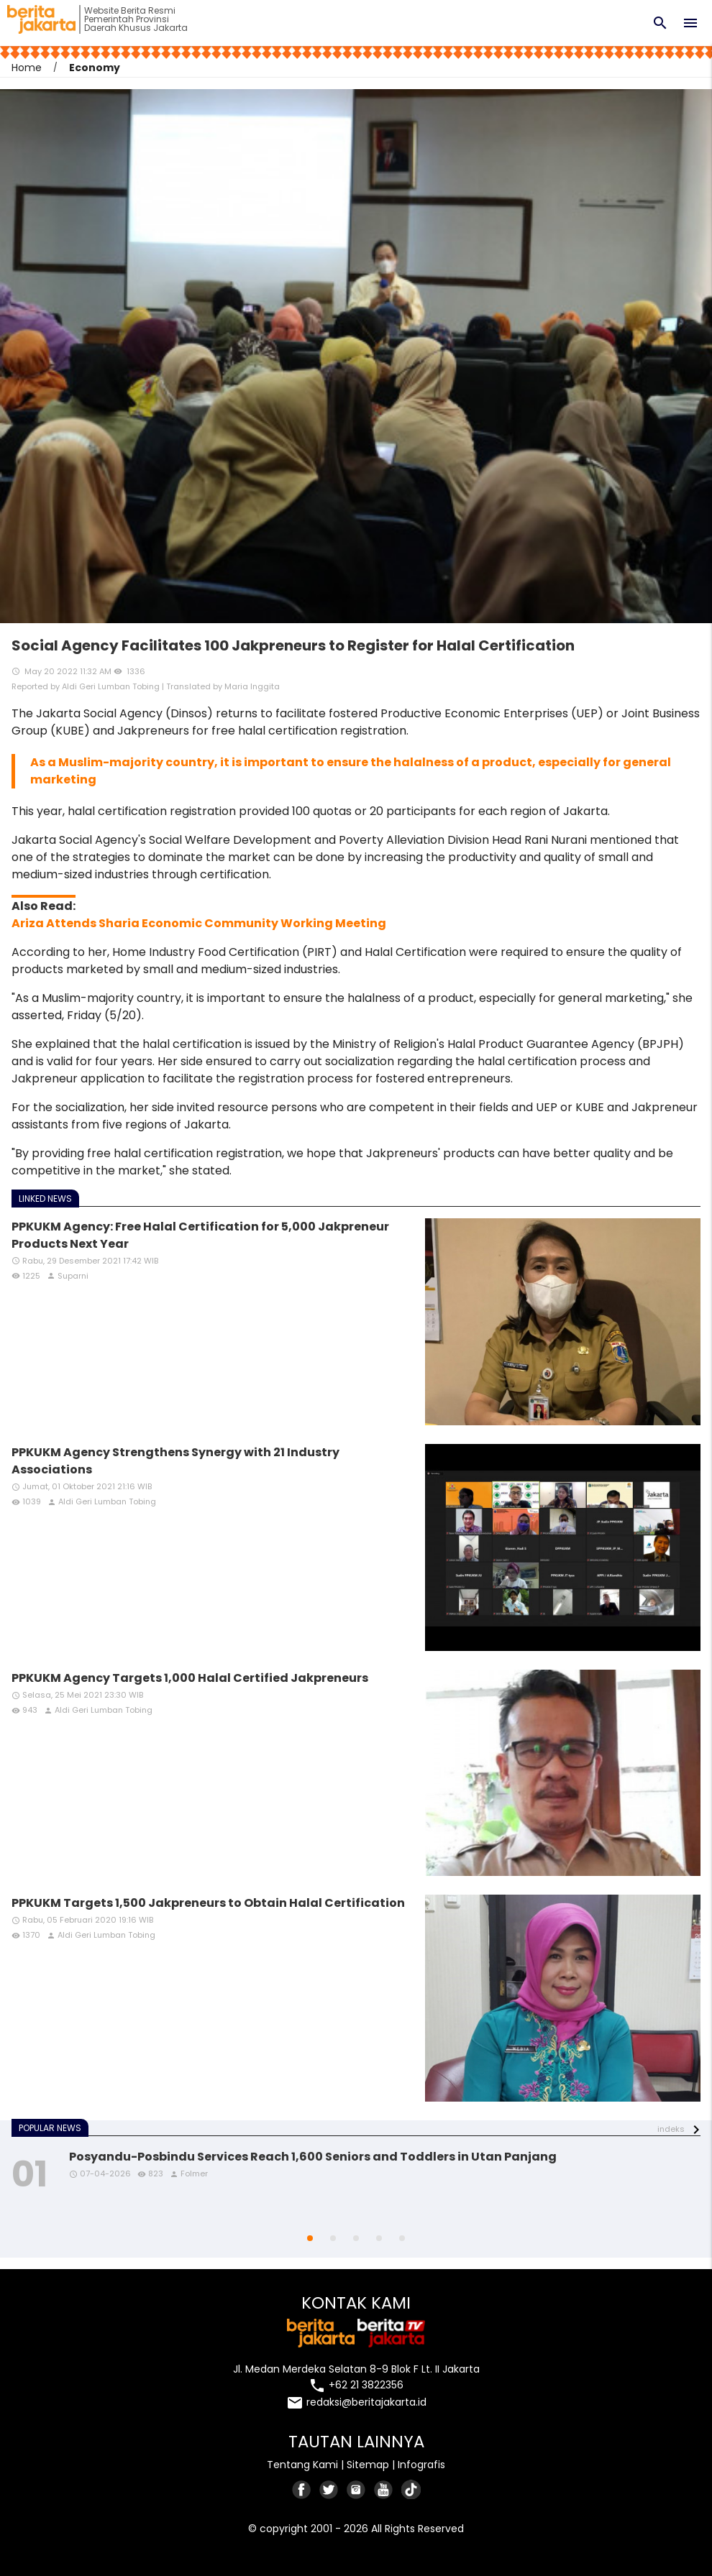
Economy (94, 67)
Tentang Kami (302, 2464)
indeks (671, 2129)
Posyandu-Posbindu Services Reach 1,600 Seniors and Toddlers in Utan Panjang (313, 2156)
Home (27, 67)
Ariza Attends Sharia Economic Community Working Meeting (199, 923)
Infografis (421, 2464)
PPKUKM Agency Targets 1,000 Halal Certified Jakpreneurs (190, 1678)
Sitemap (368, 2464)
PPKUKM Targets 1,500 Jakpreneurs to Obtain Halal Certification (208, 1903)
